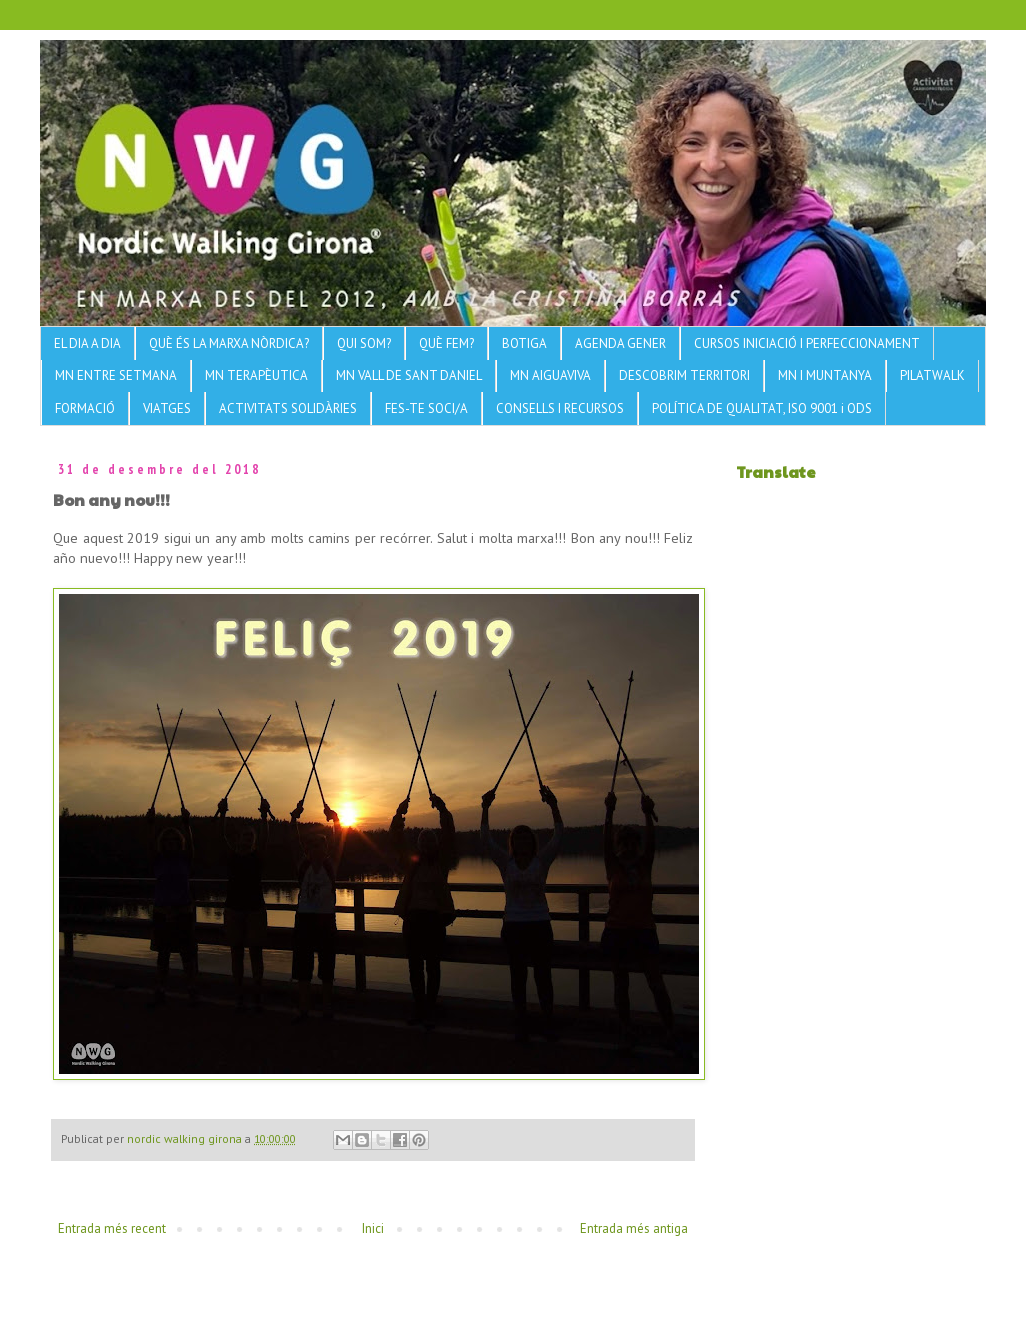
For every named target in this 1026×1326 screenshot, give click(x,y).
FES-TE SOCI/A (426, 408)
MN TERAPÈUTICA (256, 375)
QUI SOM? (364, 343)
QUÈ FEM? (446, 343)
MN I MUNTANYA (825, 375)
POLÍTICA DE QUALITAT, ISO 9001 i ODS (762, 408)
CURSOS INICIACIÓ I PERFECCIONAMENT (807, 343)
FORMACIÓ (85, 408)
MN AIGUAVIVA (550, 375)
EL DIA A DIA (87, 343)
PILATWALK (932, 375)
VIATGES (167, 408)
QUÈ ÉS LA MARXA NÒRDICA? (229, 343)
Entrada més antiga (634, 1228)
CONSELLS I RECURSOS (560, 408)
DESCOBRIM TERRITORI (684, 375)
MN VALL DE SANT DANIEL (409, 375)
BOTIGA (524, 343)
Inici (373, 1228)
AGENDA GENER (620, 343)
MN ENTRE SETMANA (116, 375)
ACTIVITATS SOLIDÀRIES (288, 408)
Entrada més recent (112, 1228)
